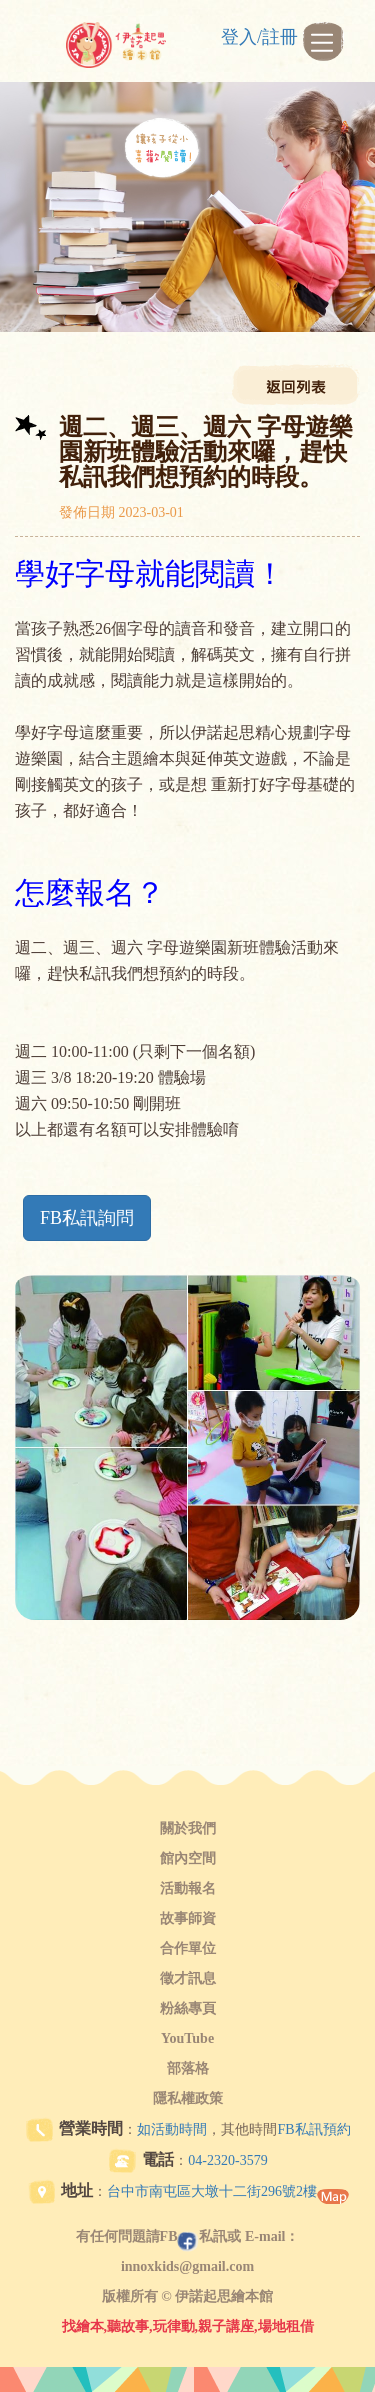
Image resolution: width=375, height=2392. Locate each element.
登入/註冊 (259, 37)
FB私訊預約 (313, 2129)
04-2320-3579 (227, 2160)
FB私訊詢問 (87, 1218)
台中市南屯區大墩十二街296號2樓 (212, 2191)
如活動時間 (172, 2129)
